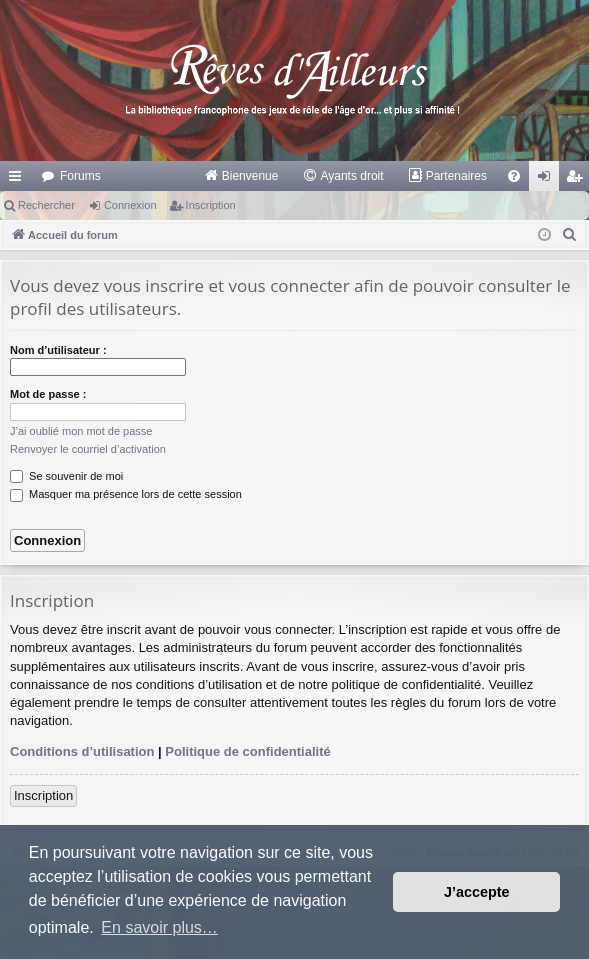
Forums (80, 176)
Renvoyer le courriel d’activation (88, 449)
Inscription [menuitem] (578, 180)
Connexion (130, 205)
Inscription (211, 205)
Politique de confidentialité (247, 751)
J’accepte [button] (477, 892)
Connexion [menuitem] (548, 180)
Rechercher (46, 205)
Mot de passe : (48, 394)
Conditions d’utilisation (82, 751)
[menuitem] (241, 176)
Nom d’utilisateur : (58, 350)
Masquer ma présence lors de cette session (126, 494)
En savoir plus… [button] (159, 927)
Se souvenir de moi (66, 476)
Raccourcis (19, 180)
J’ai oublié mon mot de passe (81, 431)
